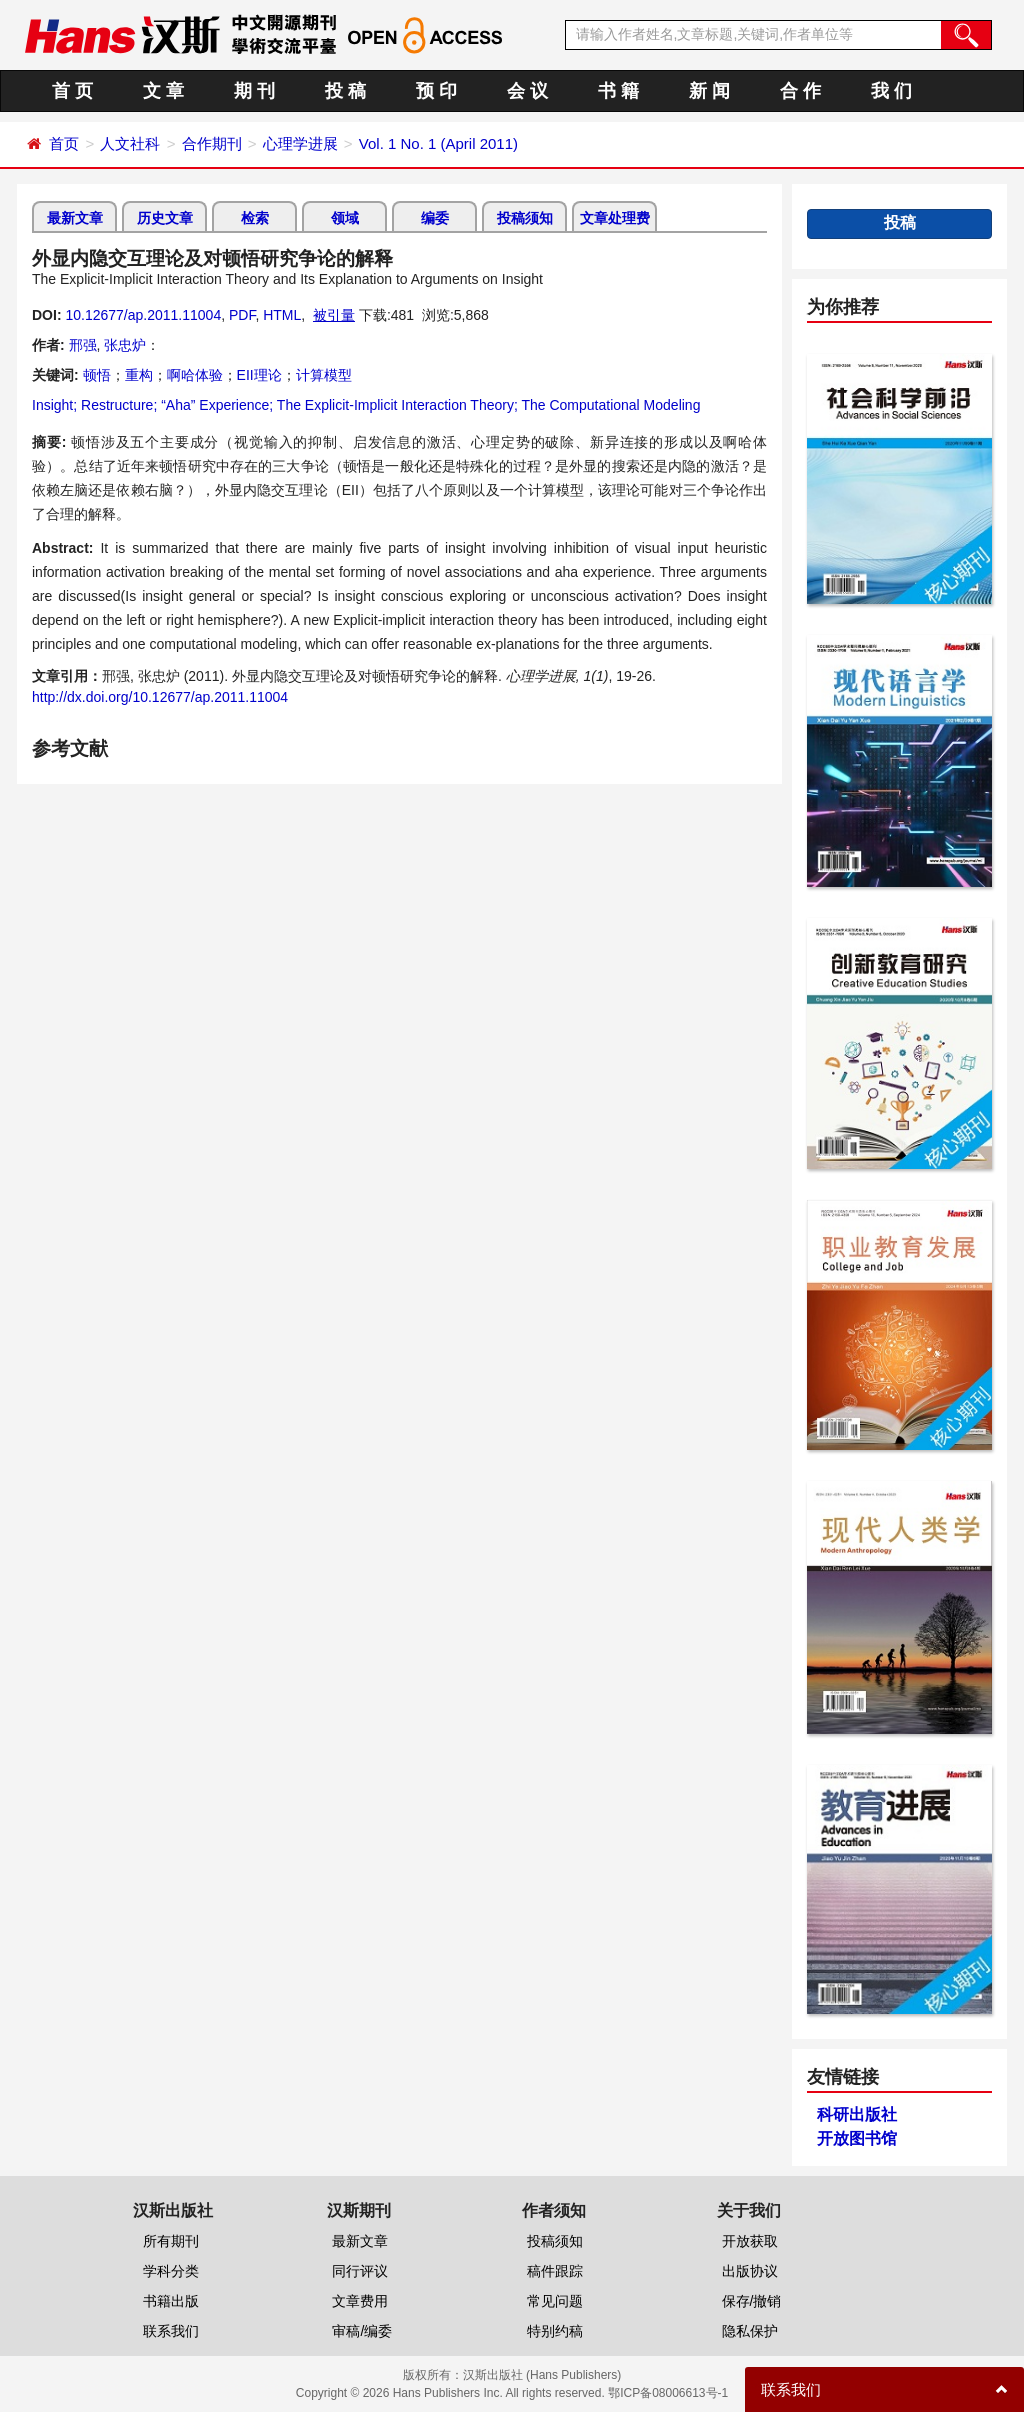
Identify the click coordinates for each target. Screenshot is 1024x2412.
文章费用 (360, 2301)
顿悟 (97, 375)
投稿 (900, 222)
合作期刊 (212, 143)
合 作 (800, 91)
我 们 (891, 91)
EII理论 (259, 375)
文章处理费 (615, 218)
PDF (242, 315)
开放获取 (750, 2241)
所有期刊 (171, 2241)
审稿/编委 (362, 2331)
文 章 (163, 91)
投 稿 (345, 91)
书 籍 (618, 91)
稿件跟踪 (555, 2271)
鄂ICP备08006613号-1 (668, 2393)
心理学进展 (300, 143)
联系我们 (171, 2331)
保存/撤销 (752, 2301)
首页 (64, 143)
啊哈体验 (195, 375)
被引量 (334, 315)
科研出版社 (857, 2114)
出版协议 (750, 2271)
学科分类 (171, 2271)
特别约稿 (555, 2331)
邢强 (83, 345)
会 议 (527, 91)
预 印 (436, 91)
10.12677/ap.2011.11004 (143, 315)
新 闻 (709, 91)
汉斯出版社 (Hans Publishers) (542, 2375)
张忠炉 (125, 345)
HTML (282, 315)
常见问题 (555, 2301)
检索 (255, 218)
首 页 (72, 91)
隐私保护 (750, 2331)
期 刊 (254, 91)
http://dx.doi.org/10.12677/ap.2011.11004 (160, 697)
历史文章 (165, 218)
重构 (139, 375)
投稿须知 (525, 218)
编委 (435, 218)
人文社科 (130, 143)
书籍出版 (171, 2301)
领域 (345, 218)
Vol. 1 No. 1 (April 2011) (438, 143)
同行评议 (360, 2271)
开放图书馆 (857, 2138)
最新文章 (75, 218)
